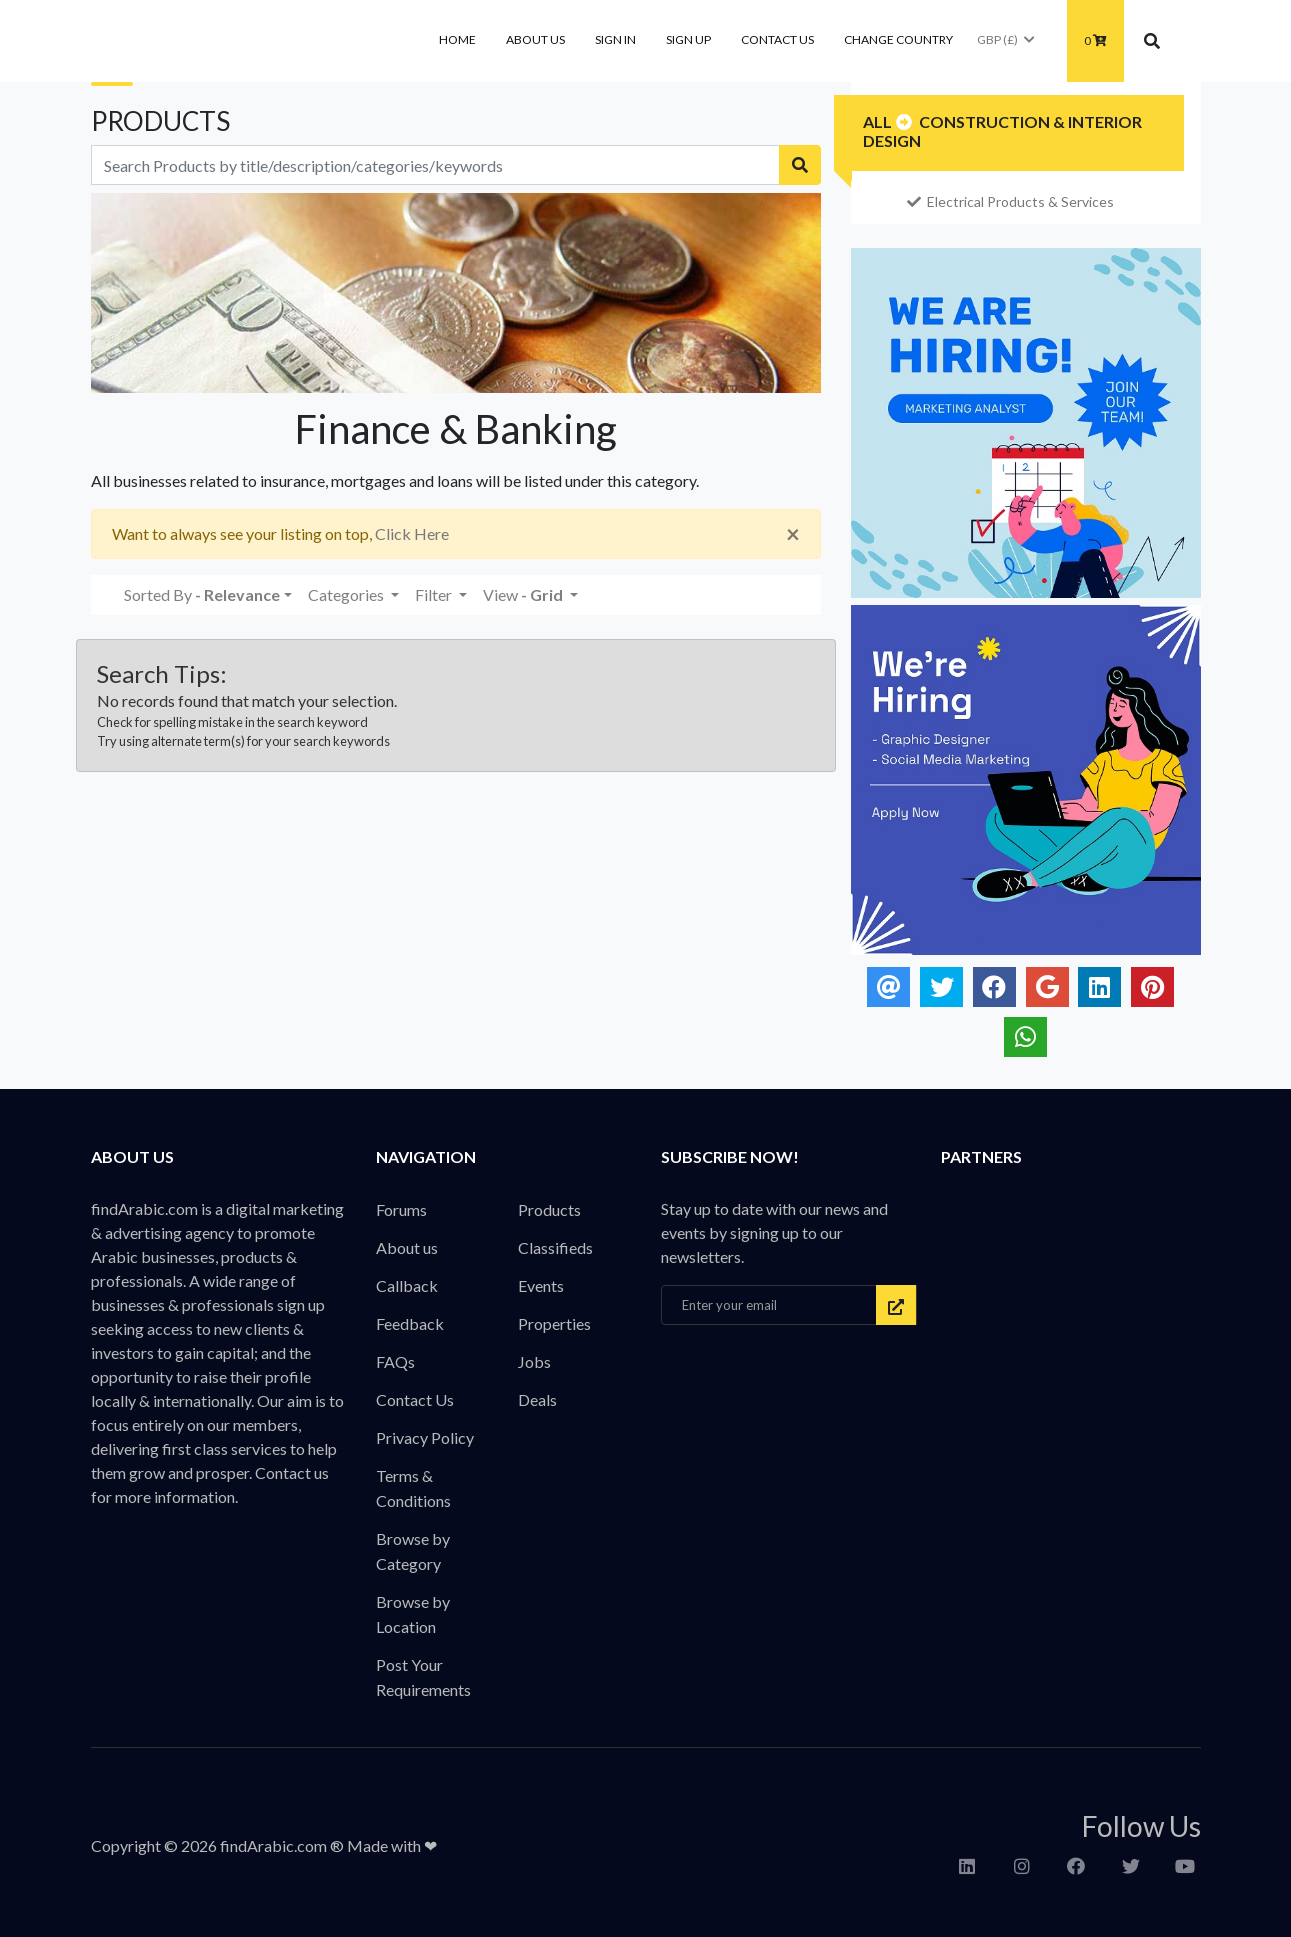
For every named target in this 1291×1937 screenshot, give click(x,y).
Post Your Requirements (423, 1677)
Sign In (615, 39)
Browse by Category (413, 1551)
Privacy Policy (425, 1437)
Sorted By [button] (202, 594)
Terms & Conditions (413, 1488)
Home (457, 39)
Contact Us (777, 39)
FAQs (395, 1361)
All (877, 121)
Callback (407, 1285)
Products (549, 1209)
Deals (537, 1399)
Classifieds (555, 1247)
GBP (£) (1007, 39)
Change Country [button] (898, 39)
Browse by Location (413, 1614)
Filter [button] (435, 594)
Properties (554, 1323)
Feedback (410, 1323)
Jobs (534, 1361)
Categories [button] (347, 594)
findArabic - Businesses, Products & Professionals (241, 41)
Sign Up (688, 39)
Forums (401, 1209)
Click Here (412, 533)
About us (535, 39)
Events (541, 1285)
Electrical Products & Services (1010, 201)
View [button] (524, 594)
